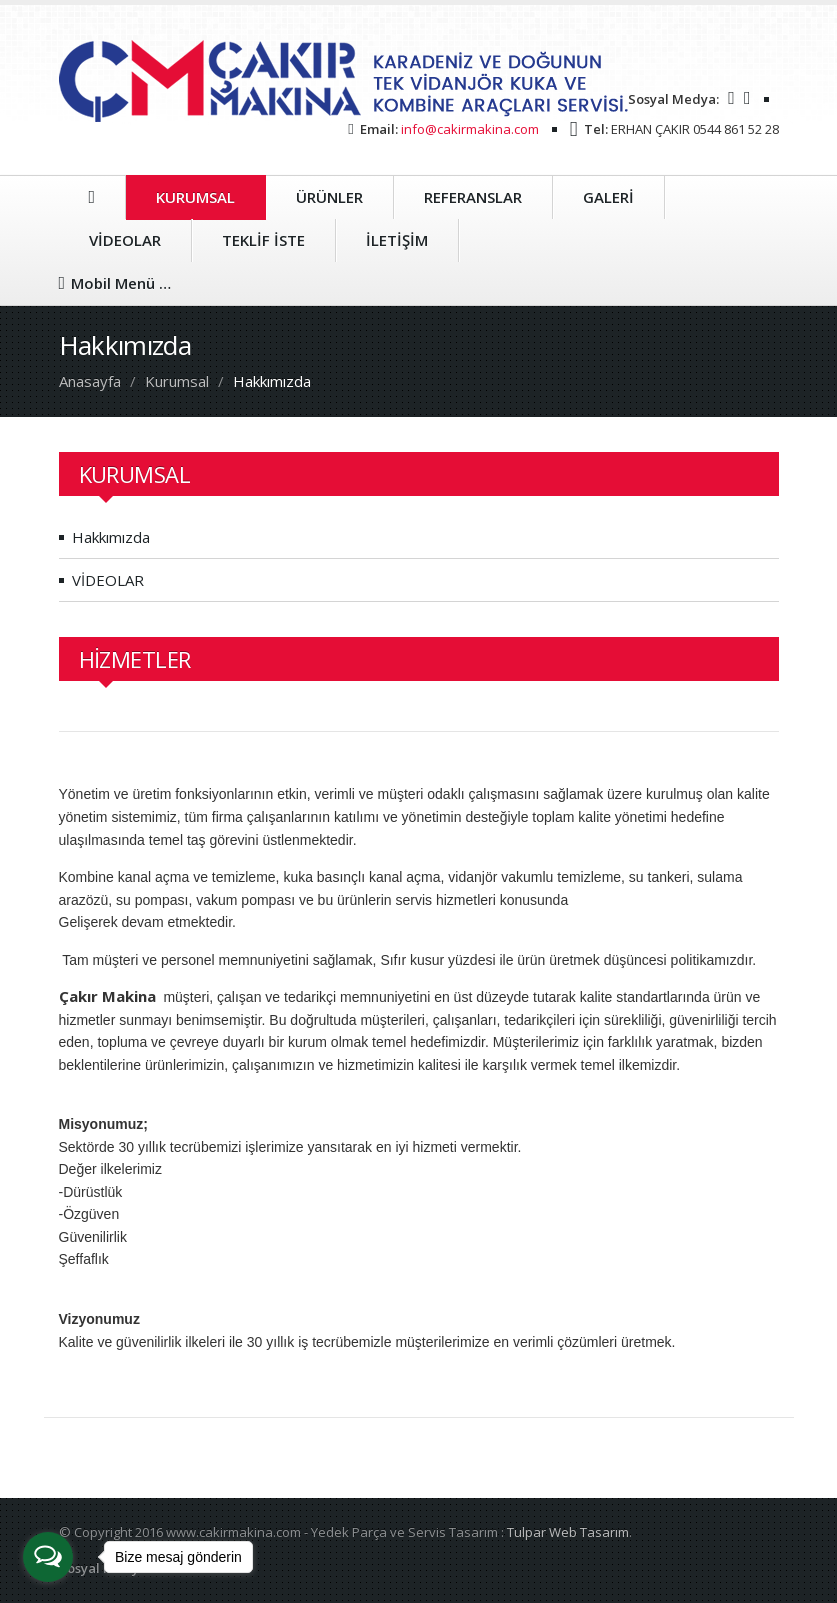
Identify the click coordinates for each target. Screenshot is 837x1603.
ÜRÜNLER (329, 197)
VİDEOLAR (125, 240)
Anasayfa (90, 381)
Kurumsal (177, 381)
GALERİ (608, 197)
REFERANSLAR (473, 197)
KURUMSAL (195, 197)
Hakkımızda (111, 537)
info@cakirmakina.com (470, 129)
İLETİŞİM (397, 240)
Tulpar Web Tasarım (568, 1532)
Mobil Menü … (115, 283)
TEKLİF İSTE (263, 240)
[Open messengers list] (48, 1557)
